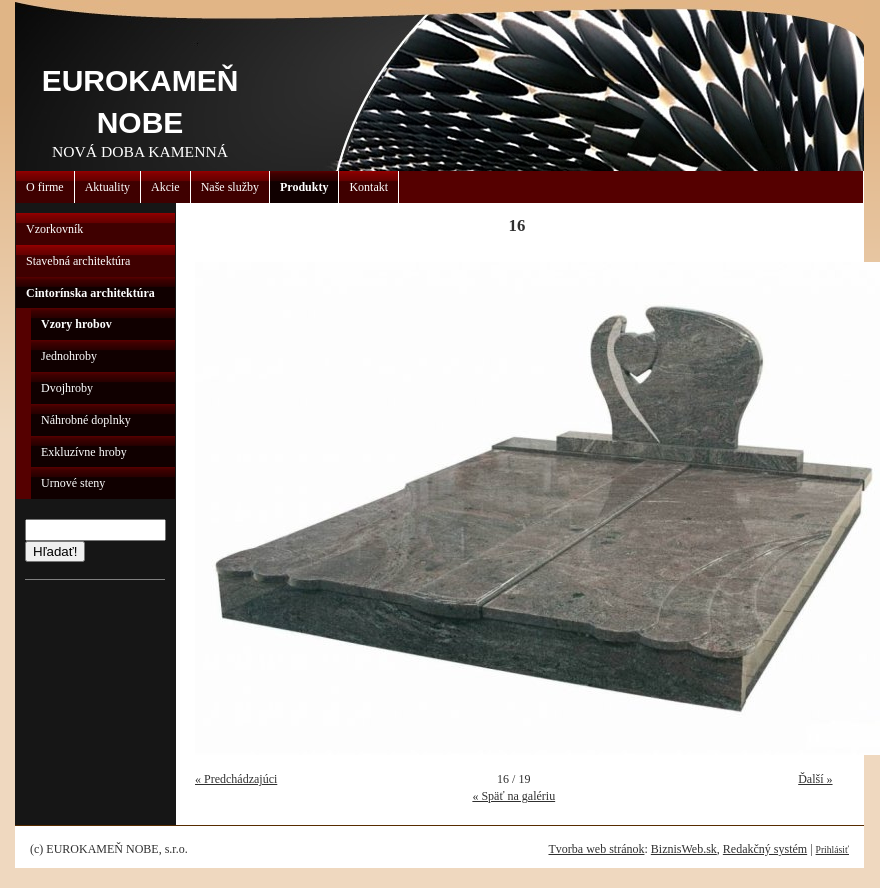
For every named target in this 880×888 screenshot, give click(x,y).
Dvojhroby (67, 388)
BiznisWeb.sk (684, 849)
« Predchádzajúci (236, 779)
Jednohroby (69, 356)
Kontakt (368, 187)
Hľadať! (55, 551)
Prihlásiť (832, 849)
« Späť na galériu (513, 796)
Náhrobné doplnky (86, 420)
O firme (45, 187)
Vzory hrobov (76, 324)
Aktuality (107, 187)
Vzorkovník (54, 229)
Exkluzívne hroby (84, 452)
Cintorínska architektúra (90, 293)
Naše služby (230, 187)
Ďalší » (815, 779)
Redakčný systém (765, 849)
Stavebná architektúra (78, 261)
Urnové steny (73, 483)
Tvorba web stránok (596, 849)
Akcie (165, 187)
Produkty (304, 187)
